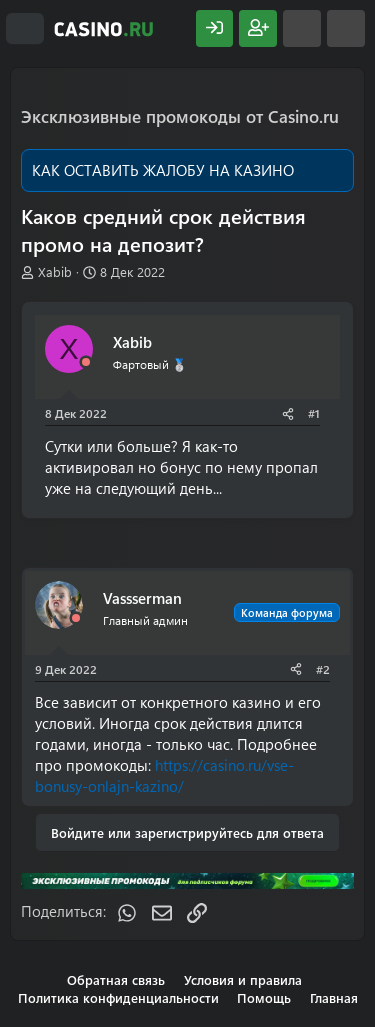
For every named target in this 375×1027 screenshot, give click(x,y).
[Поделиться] (288, 413)
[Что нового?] (302, 28)
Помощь (264, 997)
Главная (334, 997)
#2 (323, 669)
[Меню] (25, 29)
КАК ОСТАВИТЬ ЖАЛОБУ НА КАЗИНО (163, 170)
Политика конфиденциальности (118, 997)
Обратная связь (116, 979)
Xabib (55, 271)
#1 (314, 413)
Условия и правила (243, 979)
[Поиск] (346, 28)
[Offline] (86, 362)
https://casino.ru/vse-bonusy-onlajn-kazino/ (164, 775)
